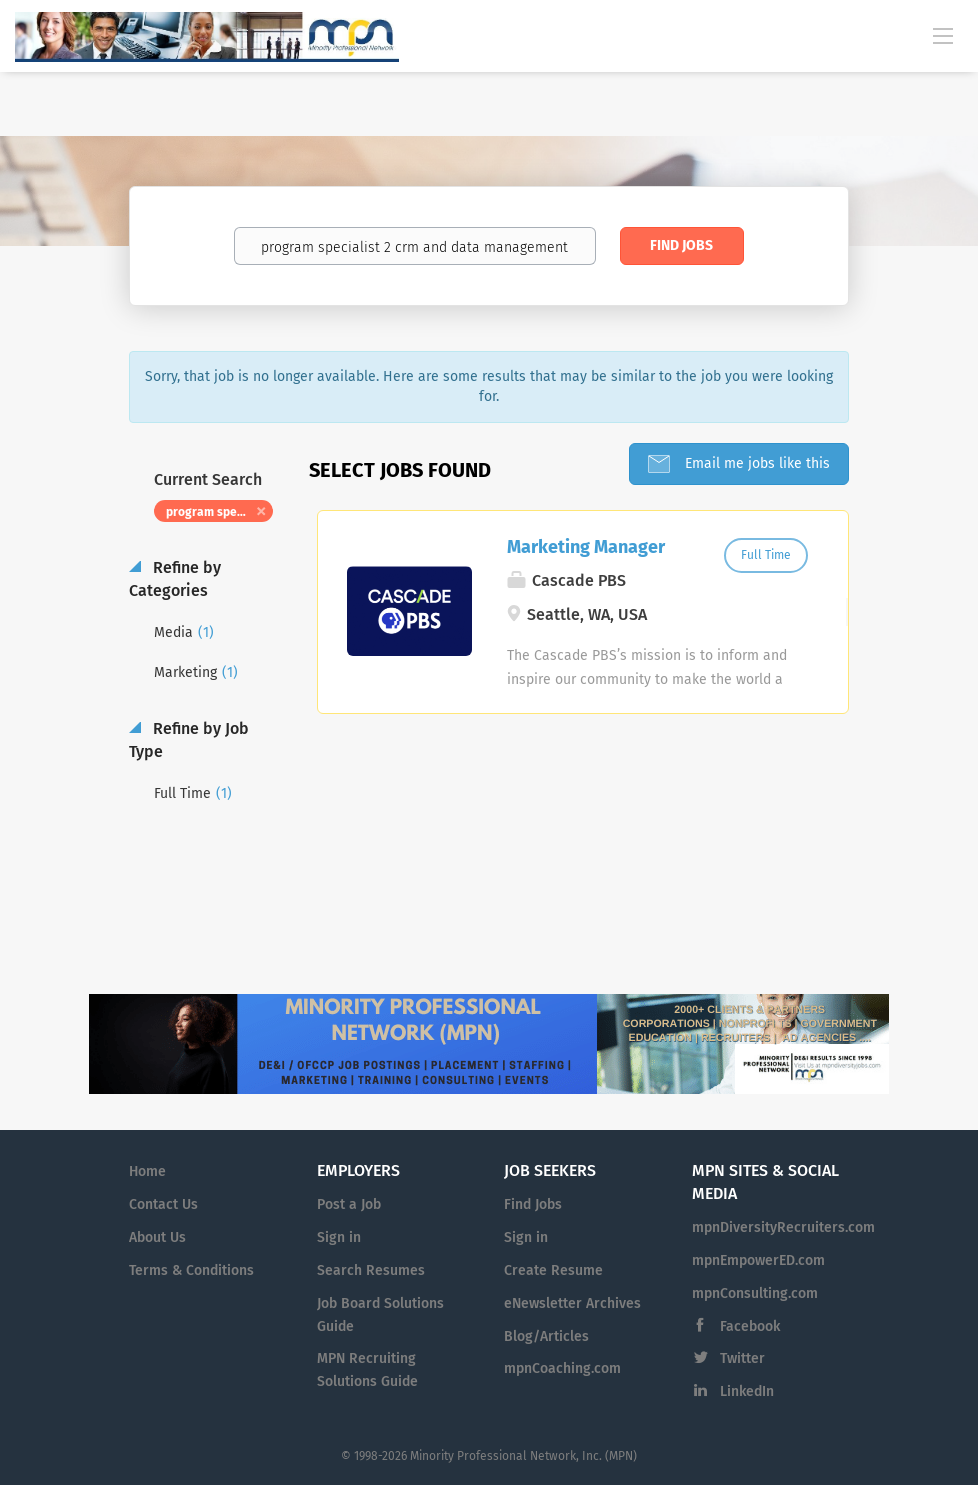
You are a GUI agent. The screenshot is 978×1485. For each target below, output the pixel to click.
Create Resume (553, 1270)
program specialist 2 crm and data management (219, 512)
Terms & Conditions (191, 1270)
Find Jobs (681, 245)
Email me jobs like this (755, 463)
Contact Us (163, 1204)
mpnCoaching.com (562, 1368)
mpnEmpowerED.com (758, 1260)
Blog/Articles (546, 1336)
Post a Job (349, 1204)
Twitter (742, 1358)
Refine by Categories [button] (175, 579)
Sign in (339, 1237)
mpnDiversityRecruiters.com (783, 1227)
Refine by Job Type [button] (189, 740)
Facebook (750, 1326)
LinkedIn (747, 1391)
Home (147, 1171)
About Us (157, 1237)
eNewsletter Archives (572, 1303)
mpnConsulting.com (755, 1293)
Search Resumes (371, 1270)
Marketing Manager (586, 547)
